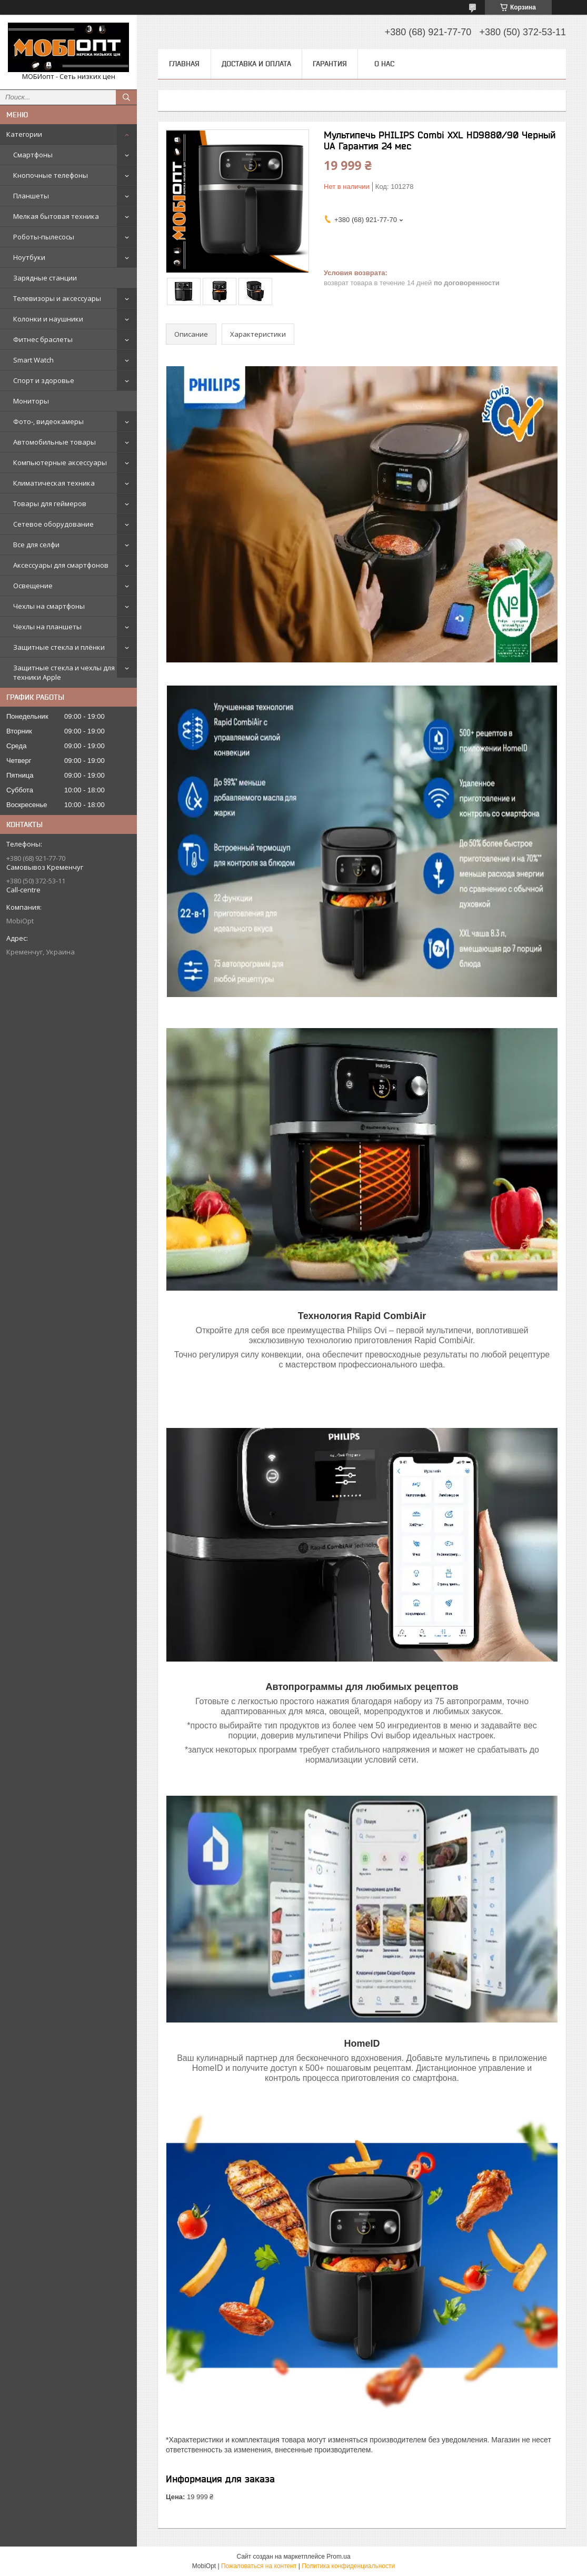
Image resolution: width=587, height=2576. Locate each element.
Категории (24, 134)
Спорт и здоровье (43, 380)
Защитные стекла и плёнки (59, 647)
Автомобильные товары (54, 442)
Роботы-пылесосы (43, 237)
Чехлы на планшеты (47, 626)
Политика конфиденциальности (348, 2566)
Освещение (33, 585)
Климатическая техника (54, 483)
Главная (184, 63)
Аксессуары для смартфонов (60, 565)
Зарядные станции (45, 278)
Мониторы (31, 401)
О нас (384, 63)
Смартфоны (33, 154)
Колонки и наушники (48, 319)
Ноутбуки (29, 257)
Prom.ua (338, 2556)
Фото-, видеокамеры (48, 421)
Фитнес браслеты (43, 339)
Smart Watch (33, 360)
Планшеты (31, 195)
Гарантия (330, 63)
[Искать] (126, 97)
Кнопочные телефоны (50, 175)
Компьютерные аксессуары (60, 462)
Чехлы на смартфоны (49, 606)
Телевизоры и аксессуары (57, 298)
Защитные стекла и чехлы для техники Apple (64, 672)
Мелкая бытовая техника (56, 216)
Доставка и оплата (256, 63)
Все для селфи (36, 544)
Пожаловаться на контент (258, 2566)
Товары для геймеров (49, 503)
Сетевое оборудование (53, 524)
